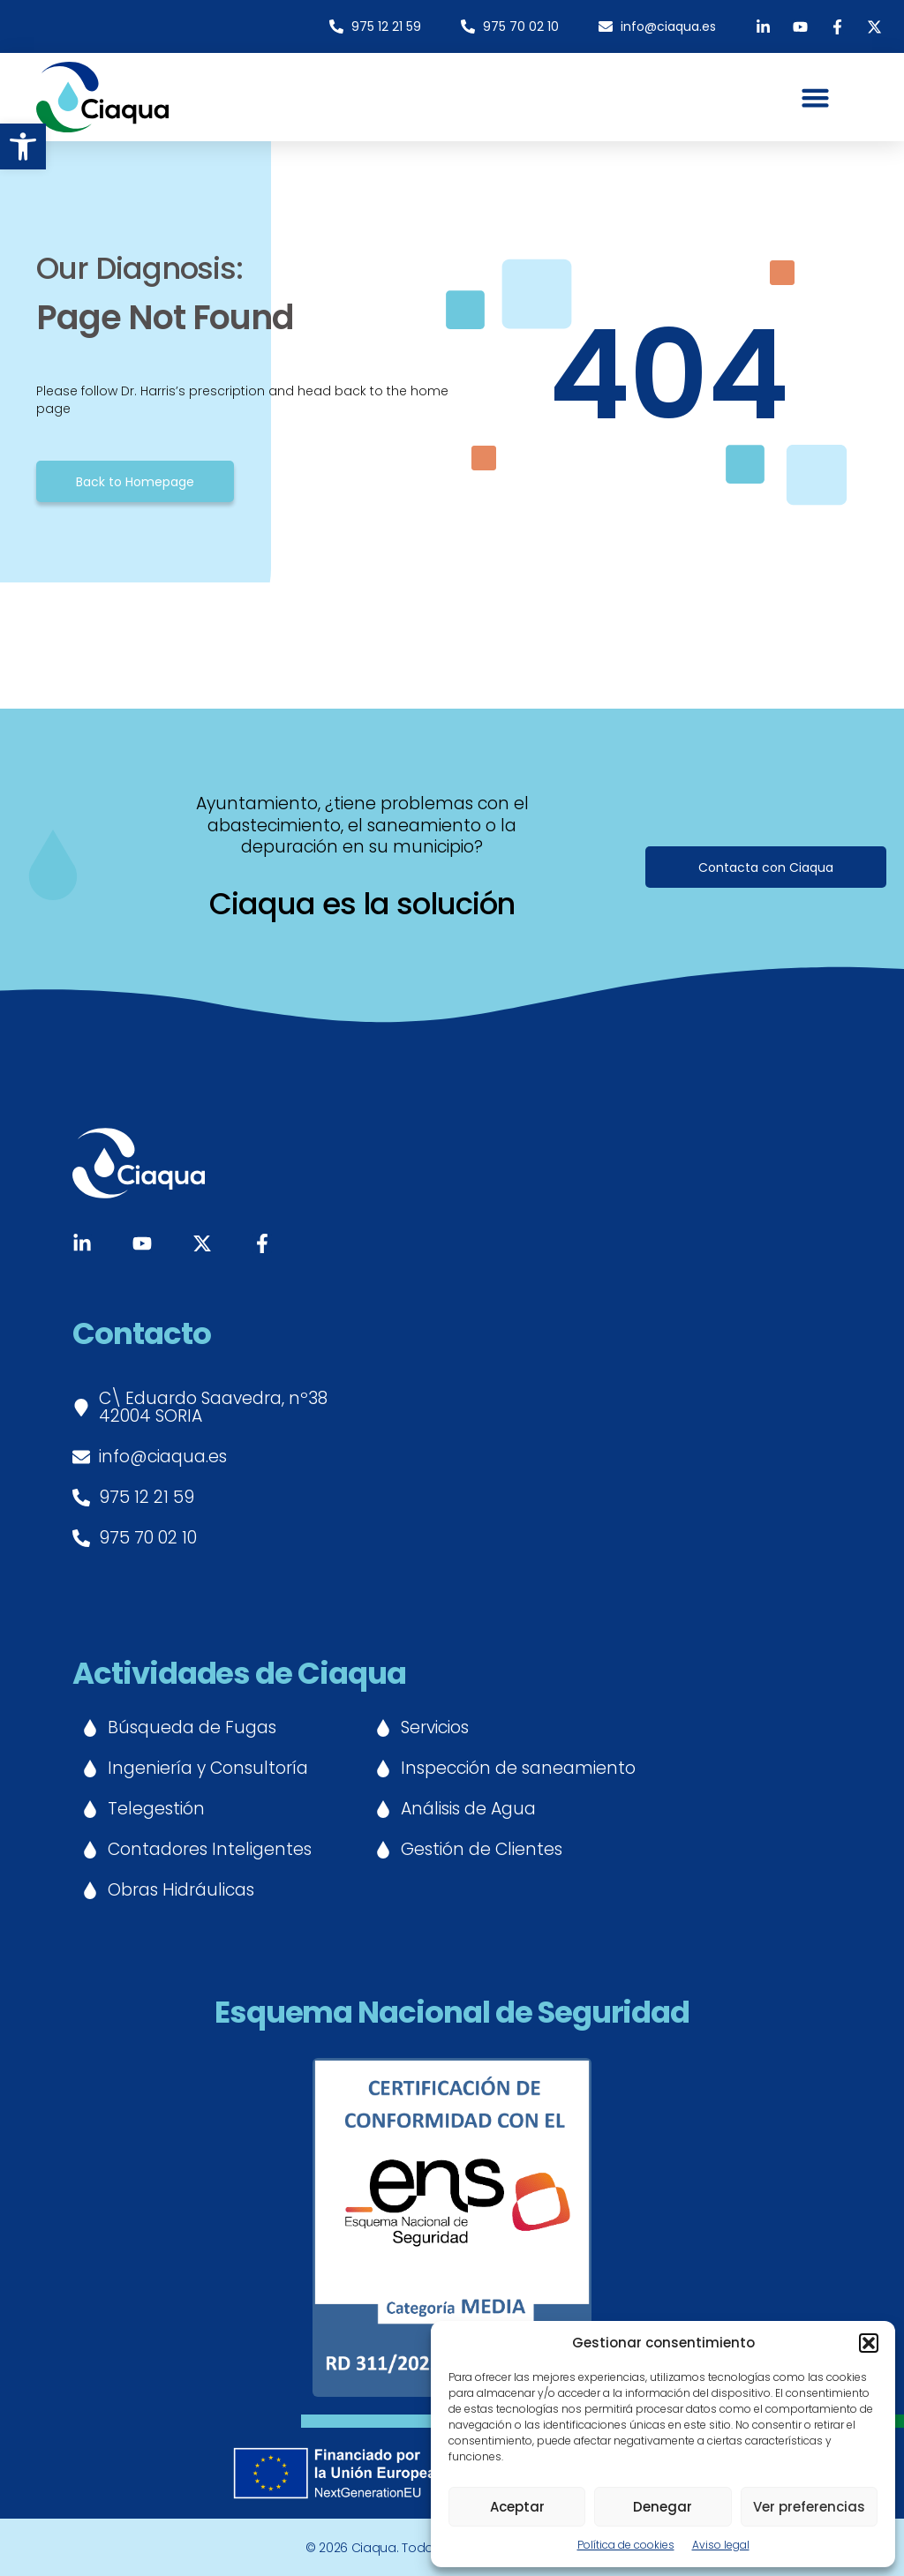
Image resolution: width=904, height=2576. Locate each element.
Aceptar (517, 2506)
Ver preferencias (809, 2506)
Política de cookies (625, 2544)
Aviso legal (721, 2544)
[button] (23, 146)
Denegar (662, 2506)
